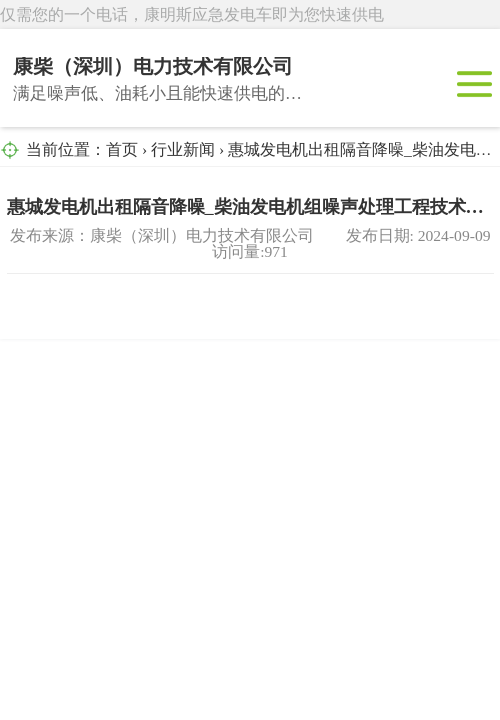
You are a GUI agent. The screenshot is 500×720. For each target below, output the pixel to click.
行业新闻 (183, 149)
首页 (122, 149)
